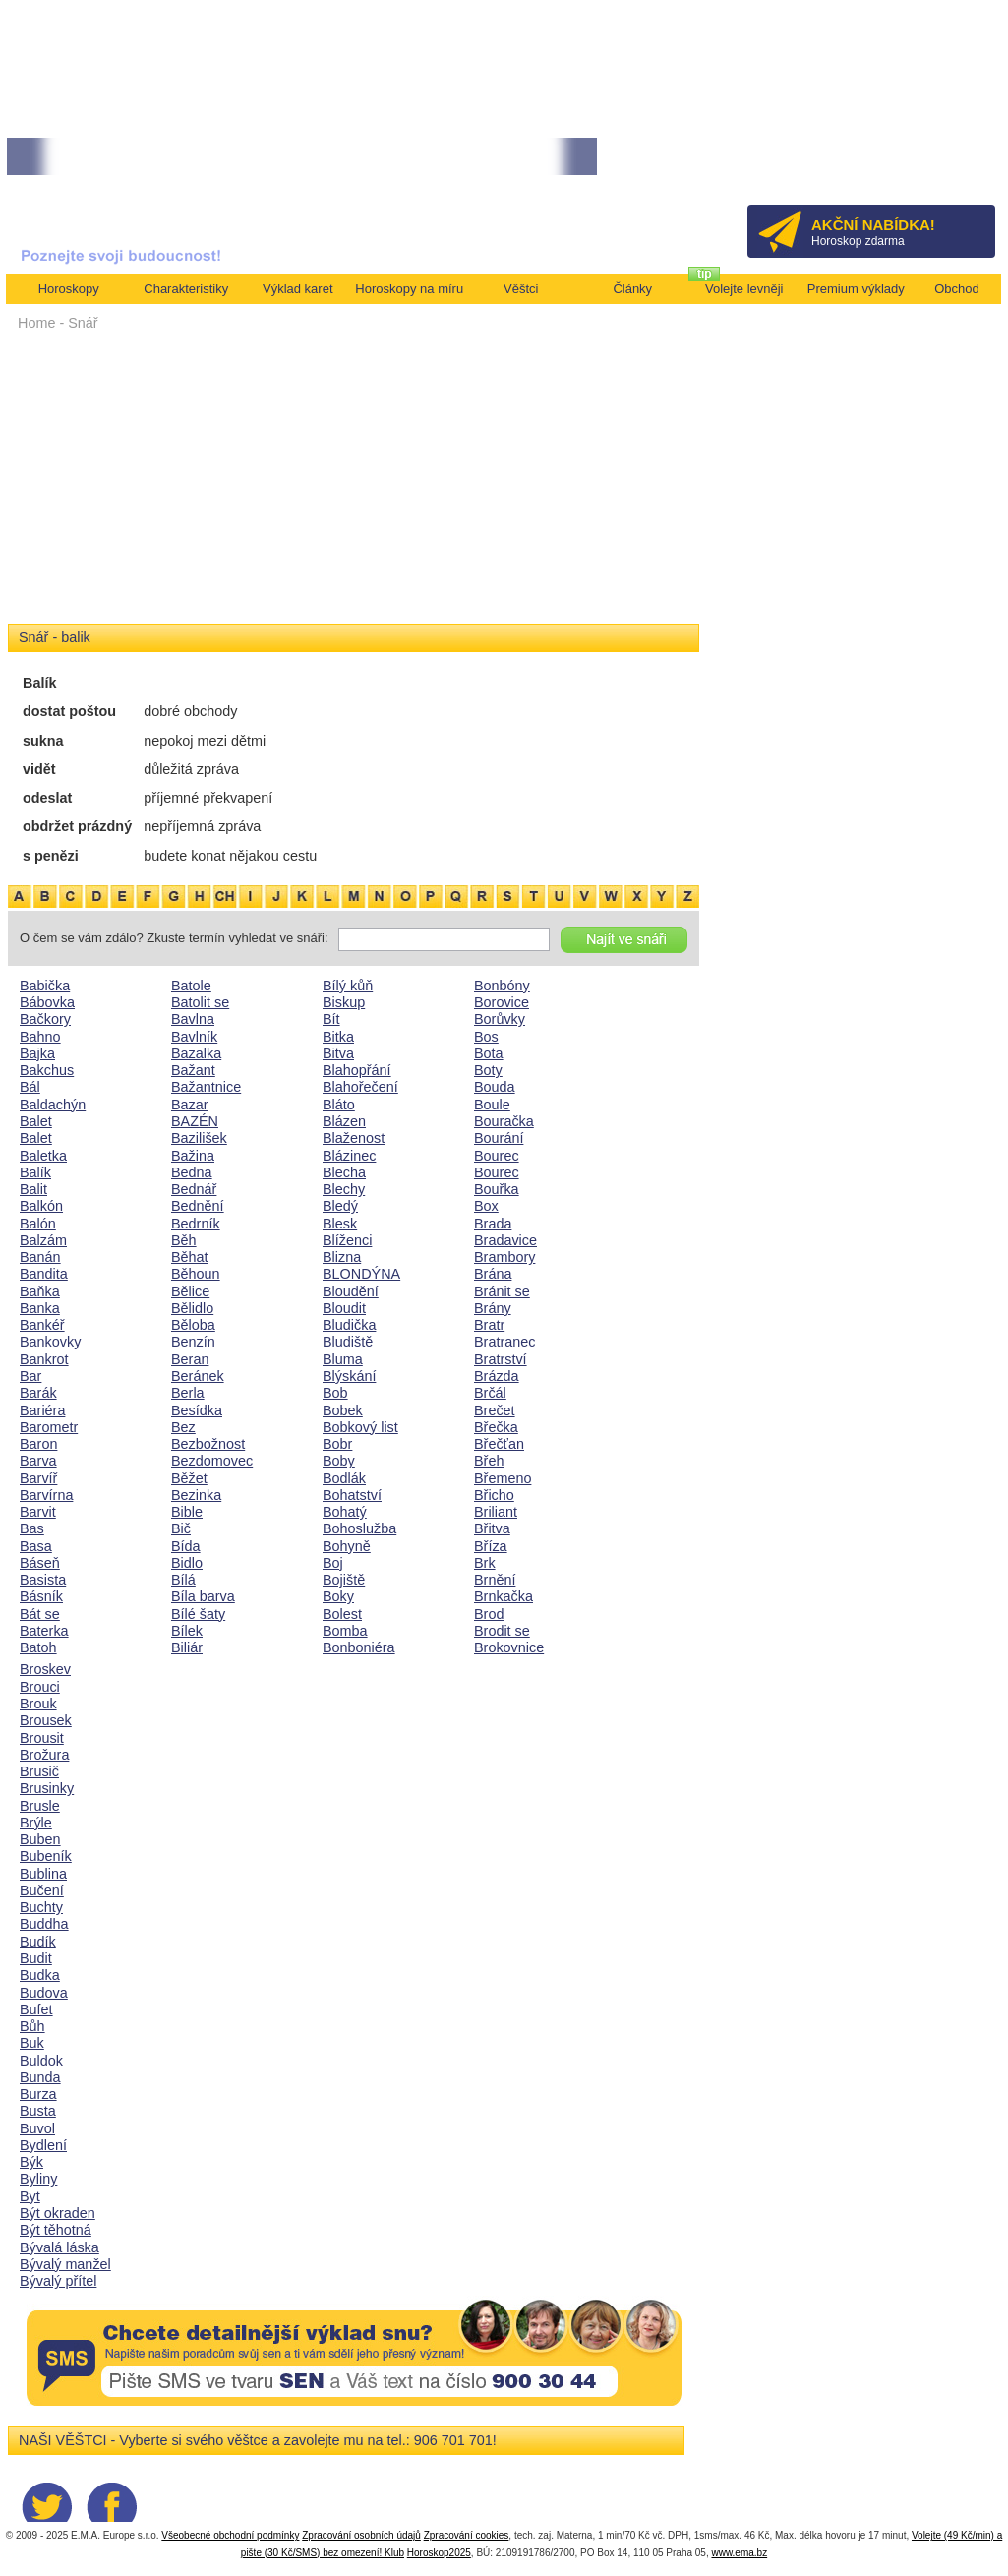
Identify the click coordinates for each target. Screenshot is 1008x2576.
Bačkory (45, 1019)
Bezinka (196, 1495)
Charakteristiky (186, 288)
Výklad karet (298, 288)
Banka (40, 1308)
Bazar (189, 1104)
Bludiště (348, 1341)
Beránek (197, 1376)
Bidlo (187, 1563)
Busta (38, 2111)
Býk (31, 2162)
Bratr (489, 1325)
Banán (40, 1257)
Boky (338, 1596)
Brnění (494, 1580)
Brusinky (47, 1788)
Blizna (342, 1257)
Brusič (39, 1771)
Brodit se (502, 1631)
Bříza (490, 1546)
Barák (38, 1393)
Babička (45, 985)
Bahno (40, 1037)
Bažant (193, 1070)
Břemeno (502, 1478)
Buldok (41, 2060)
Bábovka (47, 1002)
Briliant (495, 1512)
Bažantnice (206, 1087)
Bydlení (43, 2145)
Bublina (43, 1874)
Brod (489, 1614)
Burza (38, 2094)
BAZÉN (194, 1121)
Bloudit (344, 1308)
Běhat (189, 1257)
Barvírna (46, 1495)
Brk (485, 1563)
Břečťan (499, 1444)
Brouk (38, 1703)
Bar (30, 1376)
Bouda (494, 1087)
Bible (187, 1512)
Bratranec (504, 1341)
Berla (188, 1393)
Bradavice (505, 1240)
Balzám (43, 1240)
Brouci (40, 1687)
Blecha (344, 1172)
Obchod (956, 288)
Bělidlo (192, 1308)
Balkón (41, 1206)
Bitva (338, 1053)
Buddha (44, 1924)
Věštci (521, 288)
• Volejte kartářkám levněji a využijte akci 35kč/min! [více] (450, 156)
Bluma (343, 1359)
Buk (32, 2043)
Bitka (338, 1037)
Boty (488, 1070)
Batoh (38, 1647)
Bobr (337, 1444)
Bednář (193, 1189)
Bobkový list (360, 1427)
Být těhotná (55, 2230)
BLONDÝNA (361, 1274)
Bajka (37, 1053)
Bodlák (344, 1478)
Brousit (42, 1738)
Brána (492, 1274)
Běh (184, 1240)
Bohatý (345, 1512)
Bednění (197, 1206)
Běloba (193, 1325)
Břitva (492, 1528)
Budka (40, 1975)
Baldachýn (53, 1104)
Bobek (343, 1410)
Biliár (187, 1647)
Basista (43, 1580)
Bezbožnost (208, 1444)
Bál (30, 1087)
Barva (38, 1460)
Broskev (45, 1669)
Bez (183, 1427)
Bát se (40, 1614)
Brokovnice (509, 1647)
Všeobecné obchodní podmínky (230, 2535)
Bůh (32, 2026)
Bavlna (192, 1019)
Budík (38, 1941)
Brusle (40, 1806)
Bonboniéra (359, 1647)
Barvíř (38, 1478)
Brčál (490, 1393)
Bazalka (196, 1053)
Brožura (44, 1755)
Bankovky (50, 1341)
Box (486, 1206)
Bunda (40, 2077)
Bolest (342, 1614)
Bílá (183, 1580)
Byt (30, 2196)
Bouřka (496, 1189)
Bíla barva (203, 1596)
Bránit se (502, 1291)
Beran (189, 1359)
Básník (41, 1596)
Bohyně (347, 1546)
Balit (33, 1189)
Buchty (41, 1907)
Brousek (46, 1720)
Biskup (344, 1002)
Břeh (489, 1460)
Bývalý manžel (65, 2264)
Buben (40, 1839)
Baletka (43, 1156)
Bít (331, 1019)
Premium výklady (856, 288)
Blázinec (349, 1156)
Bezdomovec (212, 1460)
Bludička (349, 1325)
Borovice (501, 1002)
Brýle (36, 1822)
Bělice (190, 1291)
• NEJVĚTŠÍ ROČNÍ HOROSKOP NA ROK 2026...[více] (150, 156)
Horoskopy (68, 288)
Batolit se (200, 1002)
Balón (38, 1223)
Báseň (40, 1563)
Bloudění (351, 1291)
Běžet (189, 1478)
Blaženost (354, 1138)
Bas (32, 1528)
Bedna (191, 1172)
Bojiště (344, 1580)
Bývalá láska (59, 2247)
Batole (191, 985)
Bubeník (46, 1856)
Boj (333, 1563)
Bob (335, 1393)
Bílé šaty (198, 1614)
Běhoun (195, 1274)
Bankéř (42, 1325)
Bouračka (504, 1121)
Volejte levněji (744, 288)
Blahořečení (360, 1087)
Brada (492, 1223)
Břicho (494, 1495)
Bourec (496, 1156)
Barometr (49, 1427)
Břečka (496, 1427)
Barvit (38, 1512)
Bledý (340, 1206)
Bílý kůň (348, 985)
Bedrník (195, 1223)
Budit (36, 1958)
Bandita (44, 1274)
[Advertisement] (353, 484)
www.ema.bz (739, 2552)
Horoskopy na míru (409, 288)
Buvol (37, 2128)
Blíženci (347, 1240)
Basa (36, 1546)
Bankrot (44, 1359)
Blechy (344, 1189)
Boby (339, 1460)
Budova (44, 1993)
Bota (489, 1053)
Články (632, 288)
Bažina (192, 1156)
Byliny (38, 2179)
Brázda (496, 1376)
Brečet (494, 1410)
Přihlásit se (947, 162)
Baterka (44, 1631)
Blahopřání (357, 1070)
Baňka (40, 1291)
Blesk (340, 1223)
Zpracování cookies (466, 2535)
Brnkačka (503, 1596)
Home (36, 322)
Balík (35, 1172)
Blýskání (349, 1376)
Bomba (345, 1631)
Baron (38, 1444)
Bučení (42, 1890)
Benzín (193, 1341)
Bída (186, 1546)
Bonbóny (502, 985)
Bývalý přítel (58, 2281)
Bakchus (47, 1070)
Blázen (344, 1121)
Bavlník (194, 1037)
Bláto (339, 1104)
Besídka (196, 1410)
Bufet (36, 2009)
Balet (36, 1121)
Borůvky (499, 1019)
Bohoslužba (359, 1528)
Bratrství (500, 1359)
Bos (486, 1037)
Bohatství (352, 1495)
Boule (492, 1104)
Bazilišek (199, 1138)
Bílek (187, 1631)
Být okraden (57, 2213)
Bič (181, 1528)
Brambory (504, 1257)
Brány (492, 1308)
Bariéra (42, 1410)
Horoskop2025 (439, 2552)
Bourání (498, 1138)
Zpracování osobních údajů (361, 2535)
